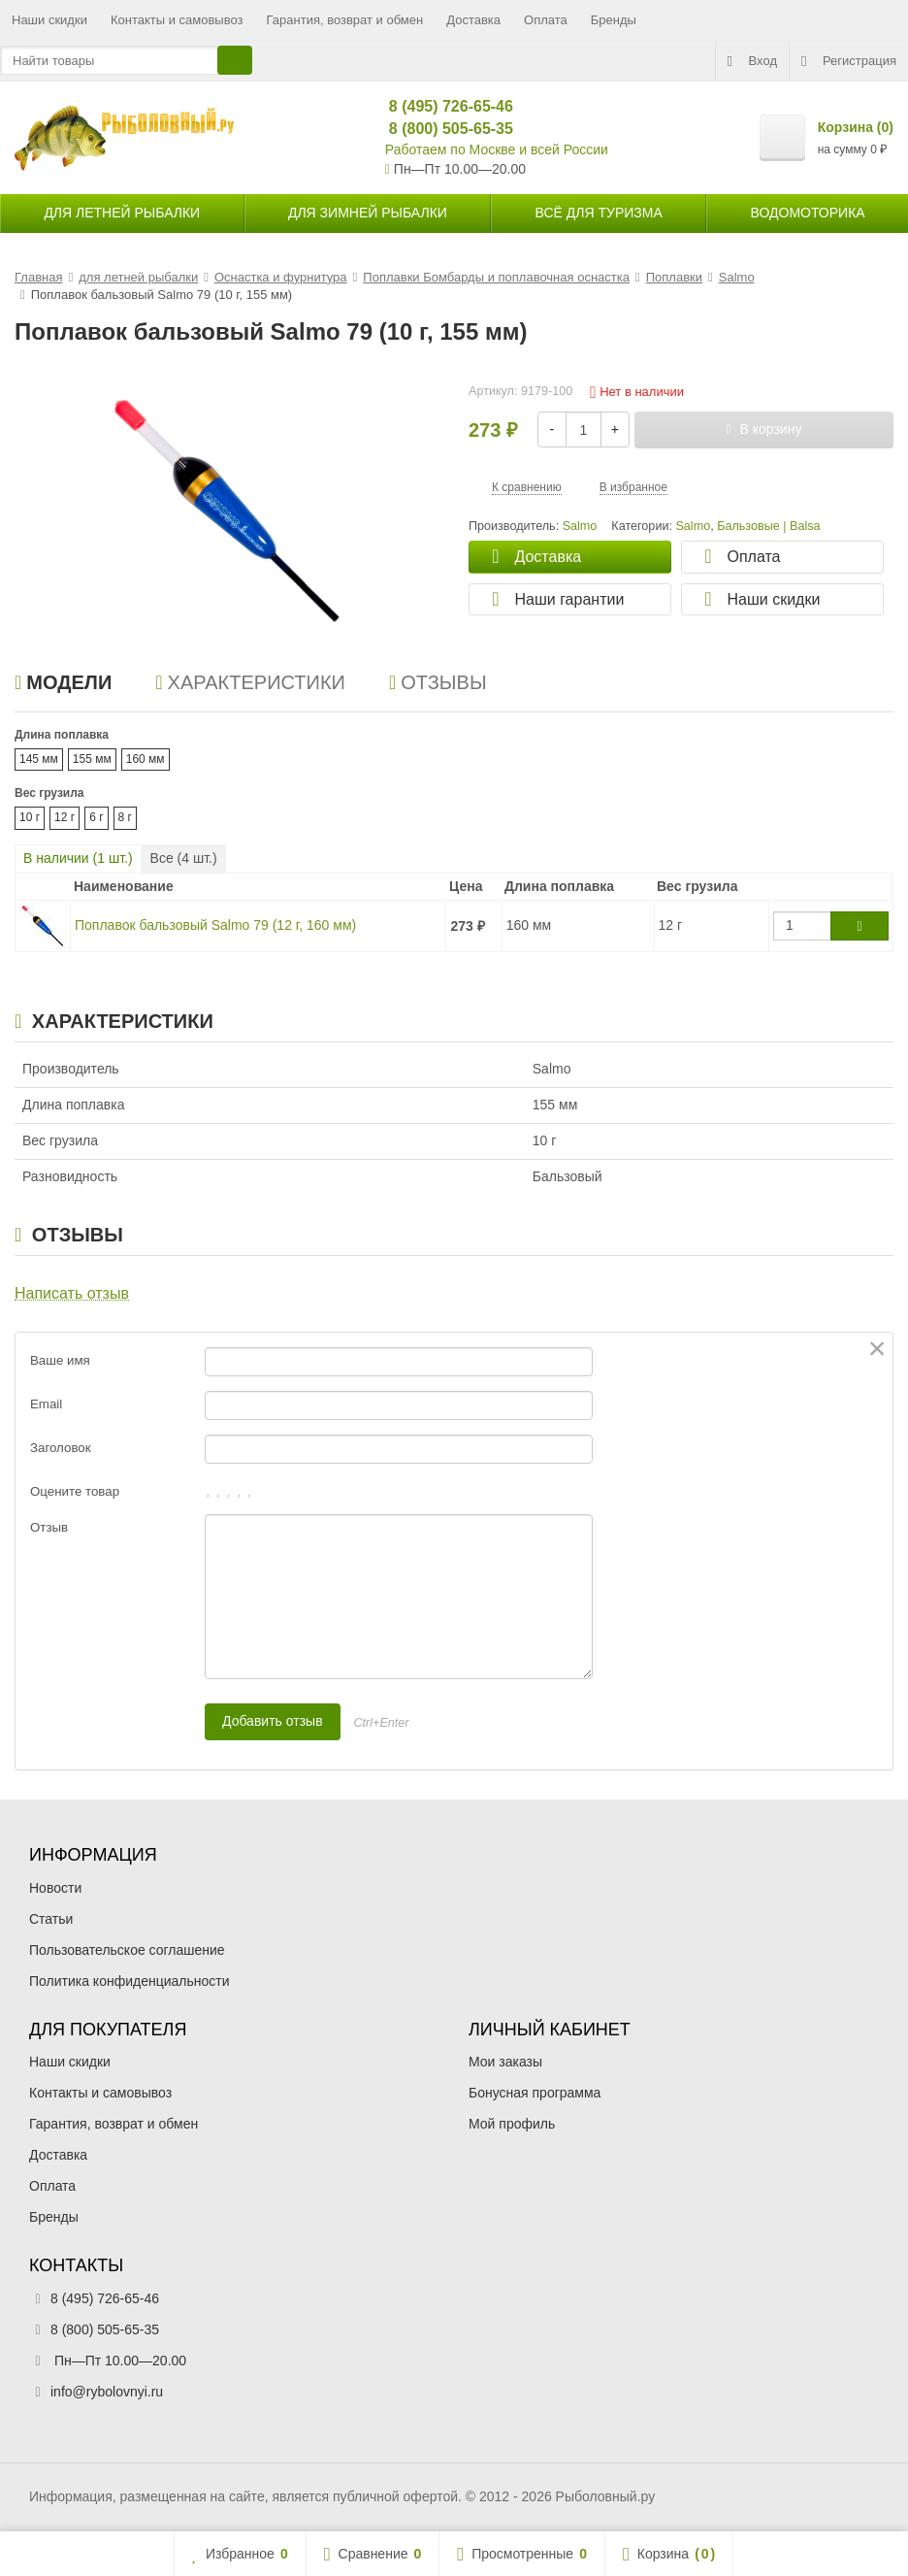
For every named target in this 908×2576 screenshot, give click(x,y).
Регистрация (848, 61)
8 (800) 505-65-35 (443, 128)
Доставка (473, 20)
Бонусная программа (534, 2092)
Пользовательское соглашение (127, 1950)
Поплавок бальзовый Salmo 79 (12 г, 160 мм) (215, 925)
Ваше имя (60, 1360)
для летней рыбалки (122, 212)
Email (46, 1404)
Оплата (546, 20)
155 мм (92, 759)
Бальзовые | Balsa (768, 526)
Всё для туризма (599, 212)
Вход (752, 61)
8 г (125, 817)
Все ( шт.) (183, 858)
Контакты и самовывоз (177, 20)
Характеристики (250, 682)
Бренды (613, 20)
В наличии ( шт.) (78, 858)
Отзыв (49, 1527)
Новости (55, 1888)
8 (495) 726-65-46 (443, 106)
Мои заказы (505, 2061)
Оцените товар (74, 1491)
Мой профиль (512, 2123)
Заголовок (60, 1447)
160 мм (145, 759)
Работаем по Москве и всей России (496, 149)
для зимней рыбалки (367, 212)
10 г (29, 817)
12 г (64, 817)
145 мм (38, 759)
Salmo (692, 526)
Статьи (51, 1919)
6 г (96, 817)
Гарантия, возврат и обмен (345, 20)
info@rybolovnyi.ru (106, 2391)
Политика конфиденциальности (129, 1981)
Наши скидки (49, 20)
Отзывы (438, 682)
